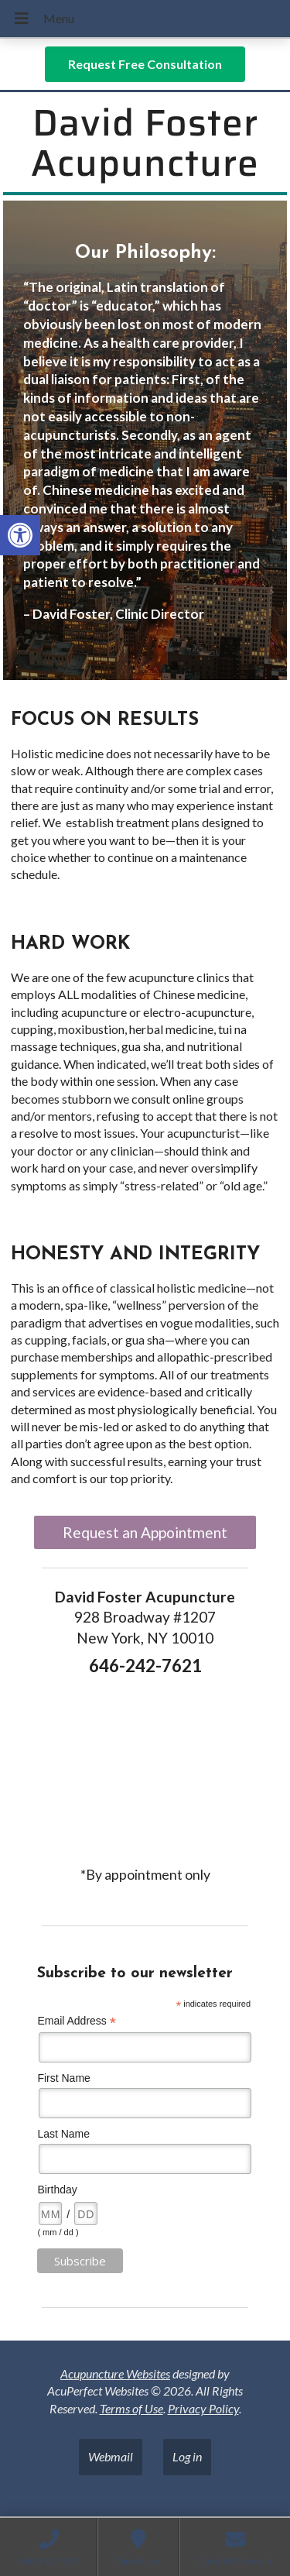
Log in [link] (187, 2456)
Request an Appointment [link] (145, 1532)
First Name (63, 2078)
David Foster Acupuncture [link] (145, 143)
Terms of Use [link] (131, 2408)
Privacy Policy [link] (203, 2408)
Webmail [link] (110, 2456)
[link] (20, 535)
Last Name (63, 2134)
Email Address (76, 2021)
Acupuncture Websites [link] (115, 2373)
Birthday (57, 2189)
